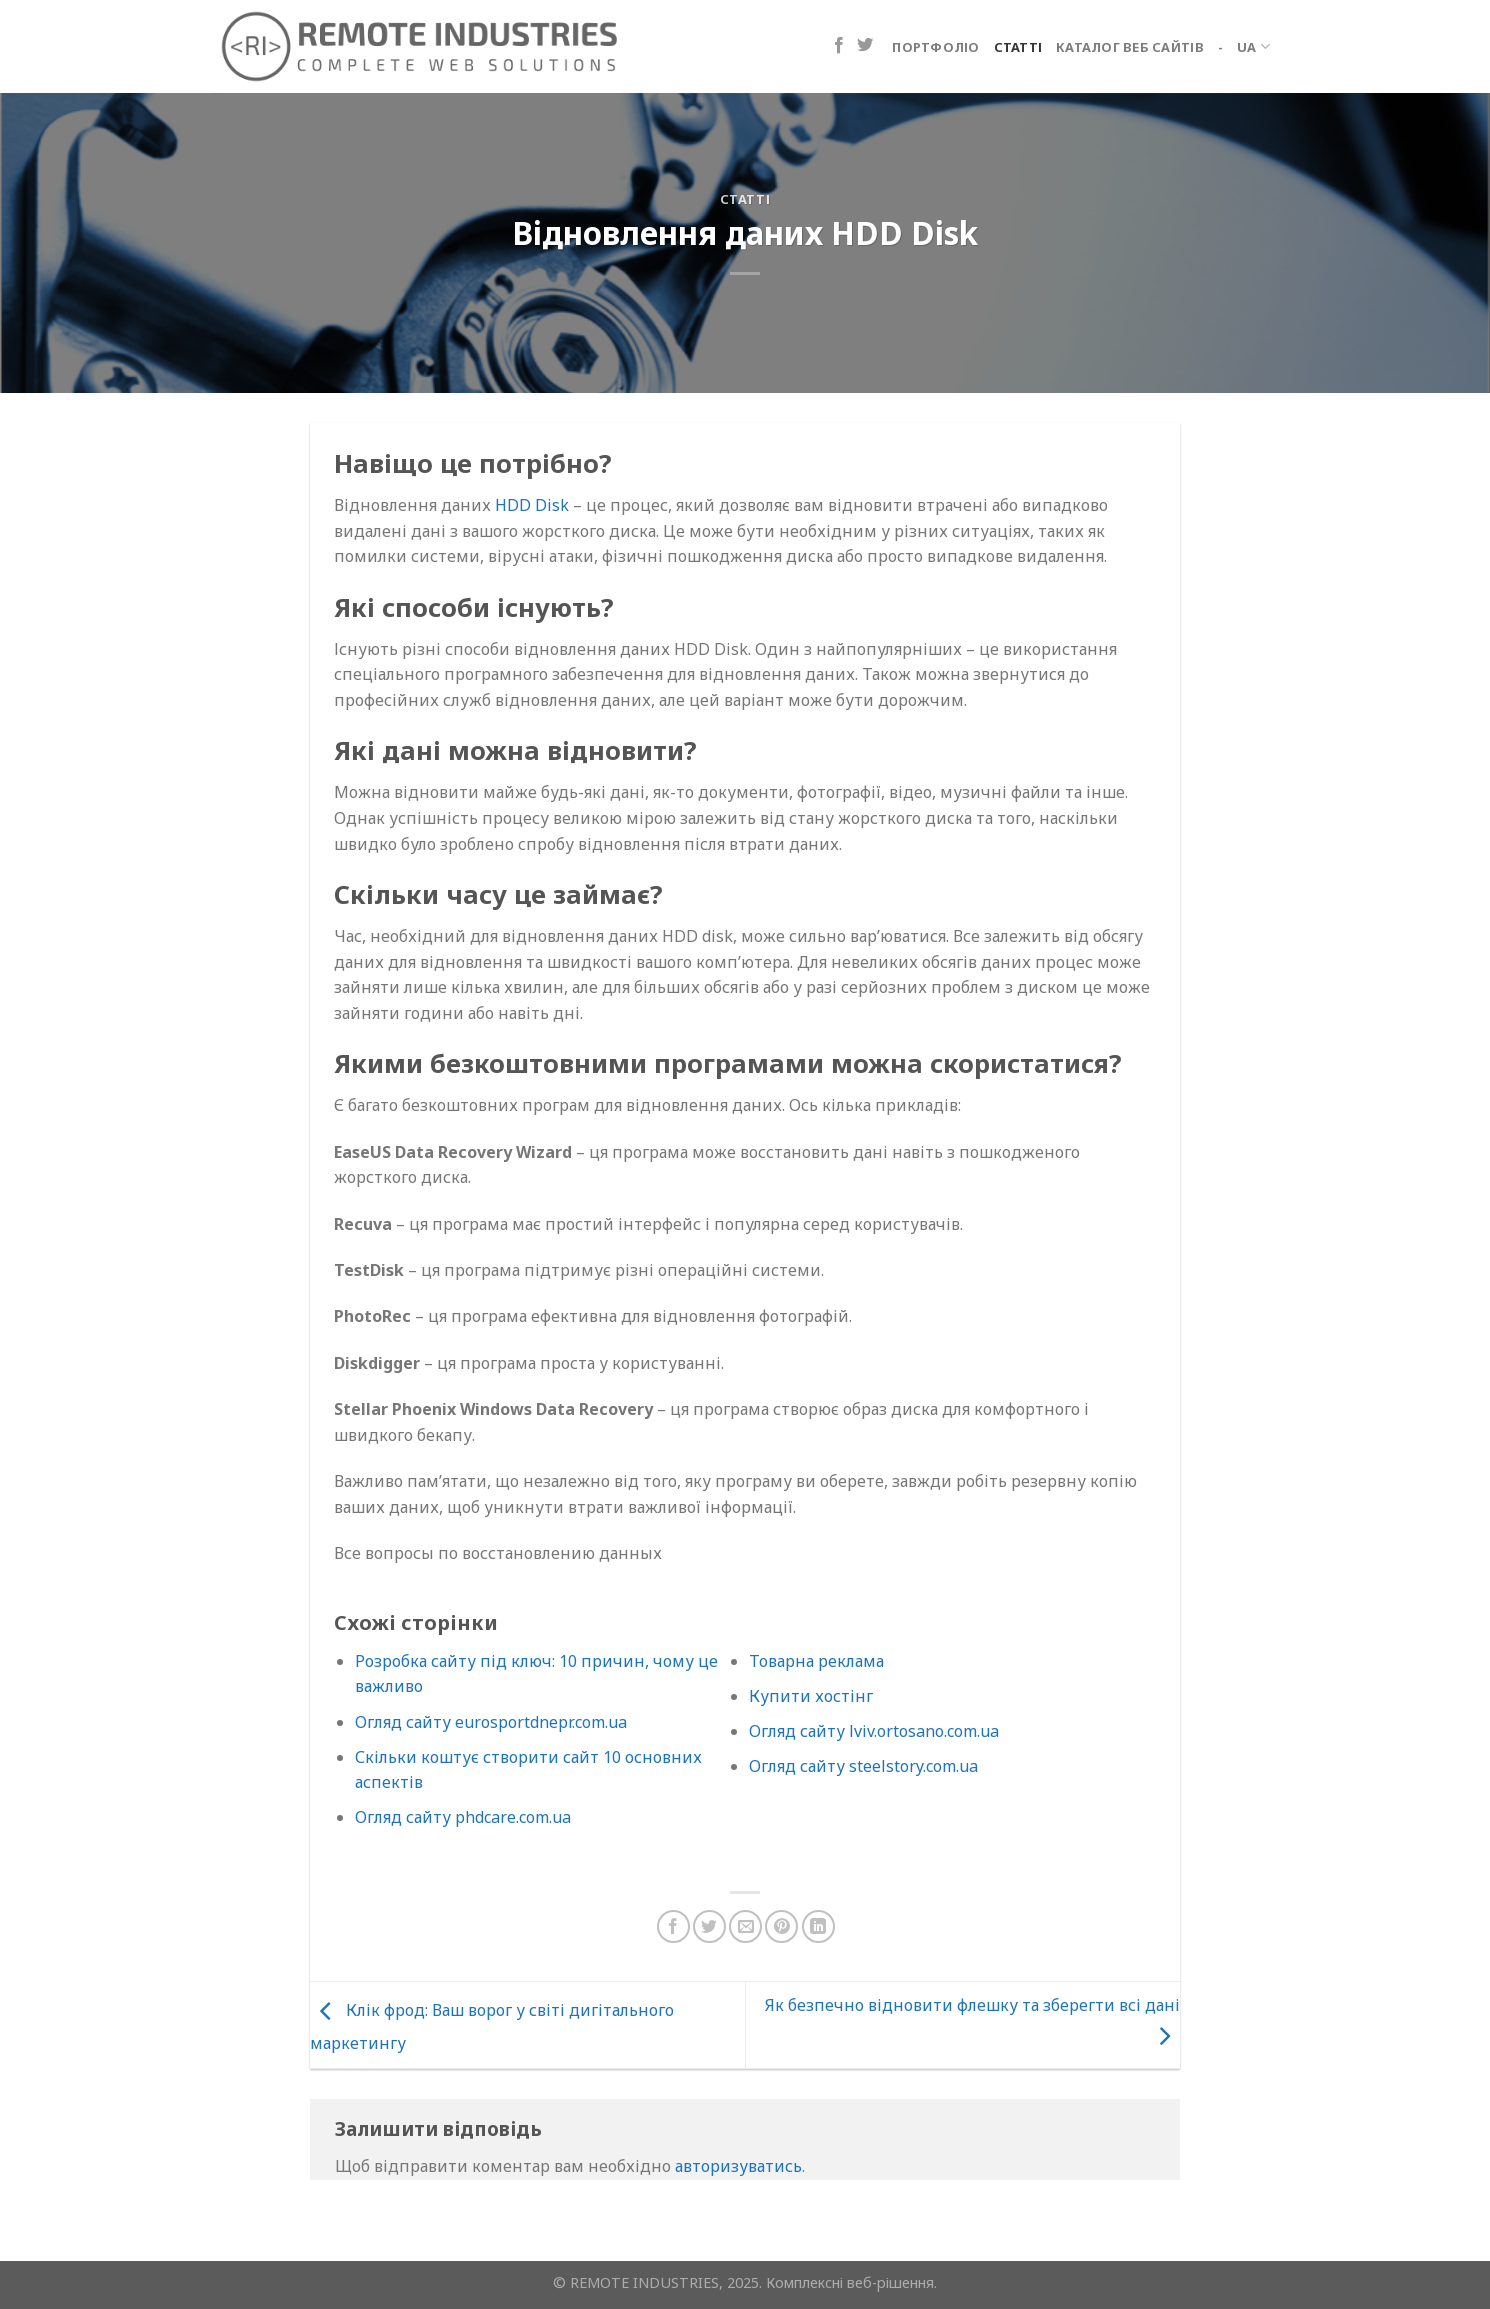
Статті (1018, 47)
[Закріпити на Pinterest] (781, 1926)
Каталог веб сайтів (1130, 47)
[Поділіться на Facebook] (673, 1926)
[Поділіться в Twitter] (709, 1926)
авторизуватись (738, 2166)
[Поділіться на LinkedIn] (818, 1926)
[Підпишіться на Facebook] (839, 46)
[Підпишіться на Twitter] (865, 46)
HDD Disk (532, 505)
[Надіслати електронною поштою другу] (745, 1926)
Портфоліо (935, 47)
